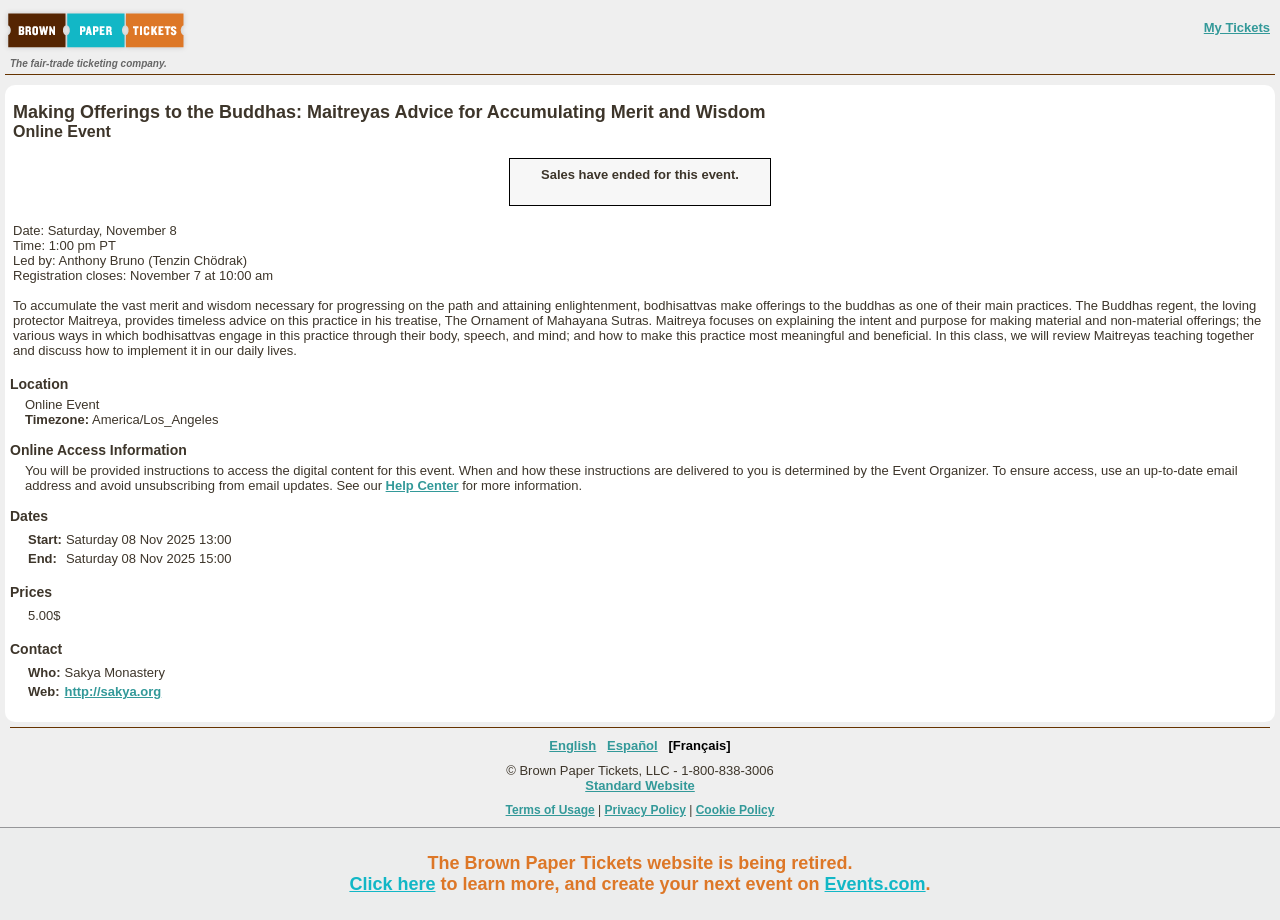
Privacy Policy (645, 810)
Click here (392, 884)
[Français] (700, 745)
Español (632, 745)
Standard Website (640, 785)
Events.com (875, 884)
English (572, 745)
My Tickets (1237, 27)
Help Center (422, 485)
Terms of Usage (550, 810)
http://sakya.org (112, 691)
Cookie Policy (735, 810)
